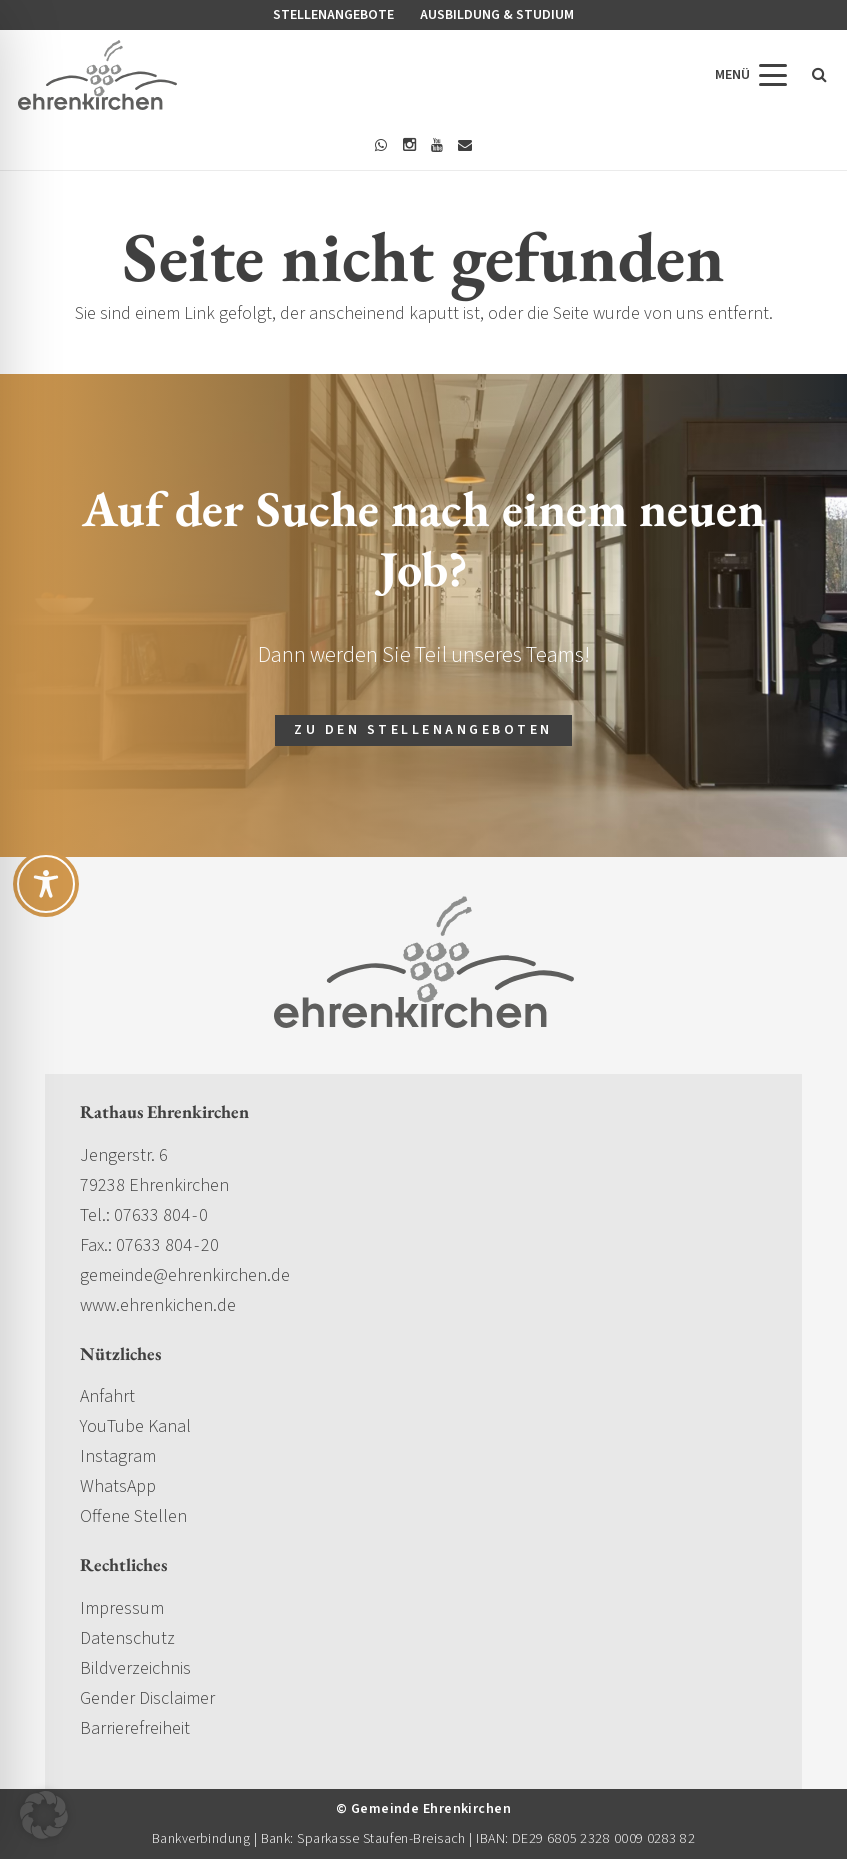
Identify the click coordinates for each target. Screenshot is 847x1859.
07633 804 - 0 (161, 1215)
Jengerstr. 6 (124, 1155)
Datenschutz (127, 1638)
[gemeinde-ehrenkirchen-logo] (97, 75)
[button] (751, 75)
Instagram (118, 1456)
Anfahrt (107, 1396)
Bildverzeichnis (135, 1668)
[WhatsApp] (381, 145)
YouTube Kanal (135, 1426)
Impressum (122, 1608)
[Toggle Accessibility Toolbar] (46, 884)
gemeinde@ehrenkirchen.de (185, 1275)
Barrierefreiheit (135, 1728)
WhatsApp (118, 1486)
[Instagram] (409, 145)
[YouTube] (437, 145)
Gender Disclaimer (147, 1698)
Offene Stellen (133, 1516)
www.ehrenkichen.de (158, 1305)
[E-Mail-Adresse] (465, 145)
